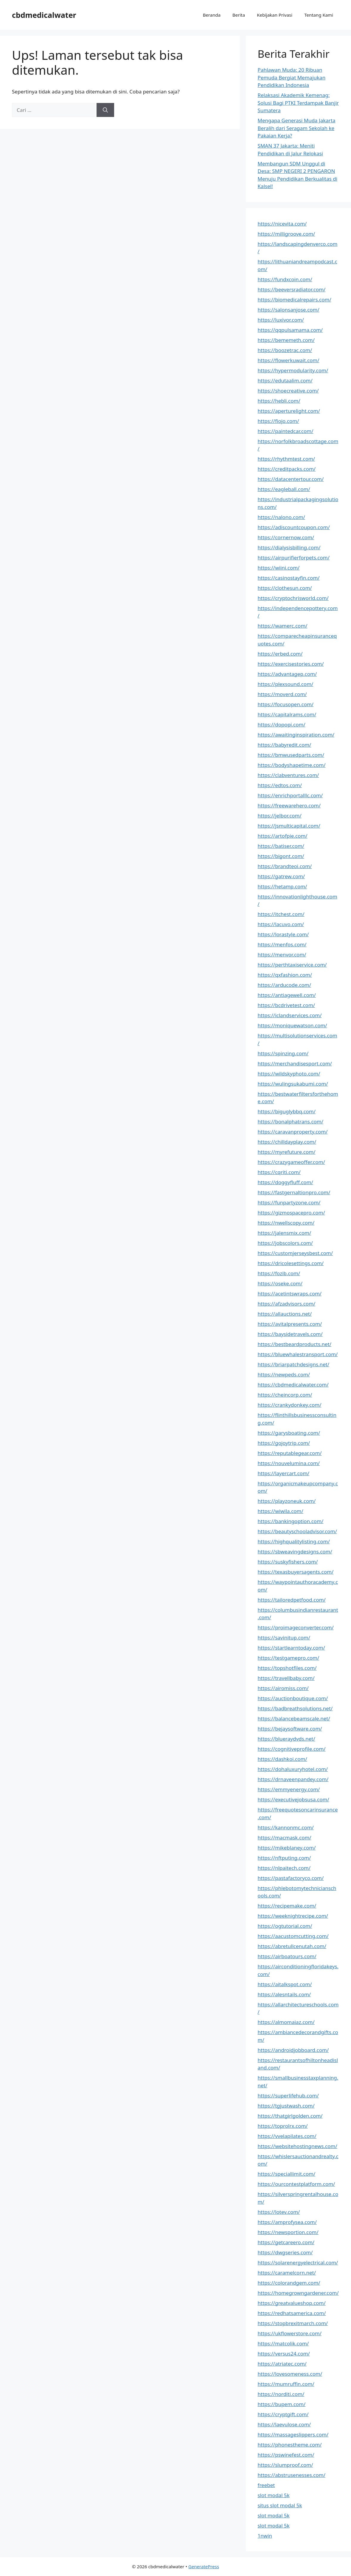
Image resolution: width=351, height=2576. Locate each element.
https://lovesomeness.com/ (290, 2373)
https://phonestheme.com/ (290, 2444)
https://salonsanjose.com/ (288, 309)
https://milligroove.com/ (286, 233)
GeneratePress (203, 2566)
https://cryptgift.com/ (283, 2414)
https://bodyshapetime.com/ (292, 765)
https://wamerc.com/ (282, 625)
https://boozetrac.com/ (285, 350)
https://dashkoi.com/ (282, 1759)
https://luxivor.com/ (281, 319)
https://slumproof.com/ (285, 2464)
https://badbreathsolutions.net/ (295, 1708)
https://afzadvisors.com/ (287, 1303)
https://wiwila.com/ (280, 1511)
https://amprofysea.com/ (287, 2222)
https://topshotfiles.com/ (287, 1667)
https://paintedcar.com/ (285, 431)
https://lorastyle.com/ (283, 934)
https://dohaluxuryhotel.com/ (293, 1769)
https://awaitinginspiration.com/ (296, 734)
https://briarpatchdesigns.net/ (294, 1364)
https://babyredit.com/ (284, 744)
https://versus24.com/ (284, 2353)
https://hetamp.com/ (282, 886)
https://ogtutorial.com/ (285, 1925)
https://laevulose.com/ (284, 2424)
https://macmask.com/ (284, 1837)
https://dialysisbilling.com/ (289, 547)
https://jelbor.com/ (280, 815)
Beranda (211, 15)
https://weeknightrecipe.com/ (293, 1915)
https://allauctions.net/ (285, 1313)
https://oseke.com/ (280, 1283)
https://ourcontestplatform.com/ (296, 2183)
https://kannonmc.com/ (286, 1827)
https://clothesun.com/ (285, 587)
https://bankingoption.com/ (291, 1521)
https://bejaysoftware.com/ (290, 1728)
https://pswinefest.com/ (286, 2454)
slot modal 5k (274, 2495)
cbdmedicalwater (44, 15)
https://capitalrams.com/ (287, 714)
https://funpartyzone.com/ (289, 1202)
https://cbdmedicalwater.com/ (293, 1384)
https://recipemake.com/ (287, 1905)
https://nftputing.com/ (284, 1857)
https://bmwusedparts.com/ (291, 754)
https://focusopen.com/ (286, 704)
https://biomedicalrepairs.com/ (294, 299)
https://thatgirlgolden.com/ (290, 2115)
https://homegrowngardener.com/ (298, 2292)
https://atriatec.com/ (282, 2363)
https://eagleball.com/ (284, 489)
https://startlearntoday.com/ (291, 1647)
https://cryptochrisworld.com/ (293, 598)
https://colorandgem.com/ (289, 2282)
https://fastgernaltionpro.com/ (294, 1192)
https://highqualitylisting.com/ (294, 1541)
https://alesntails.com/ (284, 1994)
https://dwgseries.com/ (285, 2252)
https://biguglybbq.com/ (287, 1111)
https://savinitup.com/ (284, 1637)
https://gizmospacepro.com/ (291, 1212)
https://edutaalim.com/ (285, 380)
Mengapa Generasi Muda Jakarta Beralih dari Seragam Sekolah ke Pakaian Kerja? (297, 128)
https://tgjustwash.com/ (286, 2105)
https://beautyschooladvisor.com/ (297, 1531)
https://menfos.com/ (282, 944)
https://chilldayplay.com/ (287, 1141)
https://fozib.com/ (279, 1273)
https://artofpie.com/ (282, 835)
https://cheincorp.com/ (285, 1394)
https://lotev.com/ (279, 2211)
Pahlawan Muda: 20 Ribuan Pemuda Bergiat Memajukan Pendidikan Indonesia (292, 77)
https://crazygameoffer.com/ (291, 1162)
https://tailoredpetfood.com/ (292, 1599)
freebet (266, 2485)
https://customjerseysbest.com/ (295, 1253)
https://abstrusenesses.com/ (291, 2475)
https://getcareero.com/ (286, 2242)
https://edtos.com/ (280, 785)
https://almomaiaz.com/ (286, 2022)
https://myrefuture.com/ (287, 1151)
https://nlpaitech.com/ (284, 1867)
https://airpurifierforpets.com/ (294, 557)
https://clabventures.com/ (288, 775)
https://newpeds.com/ (284, 1374)
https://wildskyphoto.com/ (289, 1073)
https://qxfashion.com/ (285, 974)
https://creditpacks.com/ (287, 468)
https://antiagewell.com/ (287, 995)
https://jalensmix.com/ (284, 1232)
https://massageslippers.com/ (293, 2434)
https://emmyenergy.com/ (289, 1789)
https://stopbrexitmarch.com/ (293, 2323)
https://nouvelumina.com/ (289, 1463)
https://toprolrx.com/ (283, 2125)
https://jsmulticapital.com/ (289, 825)
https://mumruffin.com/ (286, 2383)
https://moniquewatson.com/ (292, 1025)
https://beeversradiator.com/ (292, 289)
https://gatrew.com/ (281, 876)
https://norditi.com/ (281, 2394)
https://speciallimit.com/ (287, 2173)
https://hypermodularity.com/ (293, 370)
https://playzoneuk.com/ (287, 1501)
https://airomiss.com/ (283, 1688)
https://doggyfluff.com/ (285, 1182)
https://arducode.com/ (284, 984)
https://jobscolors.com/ (285, 1242)
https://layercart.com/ (284, 1473)
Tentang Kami (318, 15)
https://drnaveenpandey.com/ (293, 1779)
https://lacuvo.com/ (281, 924)
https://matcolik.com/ (283, 2343)
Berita (238, 15)
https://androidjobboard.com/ (293, 2050)
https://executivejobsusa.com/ (293, 1799)
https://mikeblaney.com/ (287, 1847)
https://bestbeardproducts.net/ (295, 1344)
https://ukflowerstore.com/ (290, 2333)
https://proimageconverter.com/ (296, 1627)
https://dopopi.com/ (281, 724)
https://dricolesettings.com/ (291, 1263)
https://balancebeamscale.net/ (294, 1718)
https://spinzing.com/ (283, 1053)
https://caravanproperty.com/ (293, 1131)
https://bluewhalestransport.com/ (298, 1354)
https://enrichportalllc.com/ (290, 795)
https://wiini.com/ (279, 567)
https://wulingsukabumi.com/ (293, 1083)
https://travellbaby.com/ (286, 1678)
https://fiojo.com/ (278, 421)
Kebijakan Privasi (274, 15)
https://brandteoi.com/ (285, 866)
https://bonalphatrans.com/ (290, 1121)
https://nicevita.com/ (282, 223)
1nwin (265, 2535)
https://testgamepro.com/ (288, 1657)
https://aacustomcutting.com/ (293, 1936)
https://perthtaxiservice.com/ (292, 964)
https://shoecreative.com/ (288, 390)
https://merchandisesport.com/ (295, 1063)
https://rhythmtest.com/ (286, 458)
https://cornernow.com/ (286, 537)
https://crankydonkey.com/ (290, 1404)
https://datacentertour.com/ (291, 479)
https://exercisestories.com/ (291, 663)
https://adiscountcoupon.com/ (294, 527)
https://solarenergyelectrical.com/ (298, 2262)
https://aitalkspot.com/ (285, 1984)
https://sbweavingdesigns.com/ (295, 1551)
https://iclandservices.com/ (290, 1015)
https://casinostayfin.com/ (289, 577)
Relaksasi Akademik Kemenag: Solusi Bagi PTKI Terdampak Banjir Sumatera (298, 103)
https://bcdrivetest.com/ (286, 1005)
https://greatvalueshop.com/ (292, 2303)
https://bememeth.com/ (286, 340)
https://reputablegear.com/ (290, 1453)
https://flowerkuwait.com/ (288, 360)
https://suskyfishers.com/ (288, 1561)
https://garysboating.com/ (289, 1432)
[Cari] (105, 110)
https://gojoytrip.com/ (284, 1442)
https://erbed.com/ (280, 653)
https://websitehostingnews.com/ (297, 2146)
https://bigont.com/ (281, 856)
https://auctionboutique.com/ (293, 1698)
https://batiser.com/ (281, 845)
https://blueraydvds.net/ (286, 1738)
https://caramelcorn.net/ (287, 2272)
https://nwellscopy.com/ (286, 1222)
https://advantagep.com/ (287, 673)
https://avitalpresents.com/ (290, 1323)
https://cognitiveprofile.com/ (292, 1748)
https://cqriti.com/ (279, 1172)
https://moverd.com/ (282, 694)
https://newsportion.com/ (288, 2232)
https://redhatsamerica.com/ (292, 2313)
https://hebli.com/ (279, 400)
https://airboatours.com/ (287, 1956)
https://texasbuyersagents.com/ (296, 1571)
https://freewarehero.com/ (289, 805)
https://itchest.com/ (281, 914)
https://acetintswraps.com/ (290, 1293)
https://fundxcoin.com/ (285, 279)
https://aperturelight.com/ (289, 410)
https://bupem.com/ (282, 2404)
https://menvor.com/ (282, 954)
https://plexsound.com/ (285, 684)
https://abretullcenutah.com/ (292, 1946)
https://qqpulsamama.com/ (290, 329)
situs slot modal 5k (280, 2505)
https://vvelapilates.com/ (287, 2136)
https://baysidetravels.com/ (290, 1334)
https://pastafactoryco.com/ (291, 1878)
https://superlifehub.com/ (288, 2095)
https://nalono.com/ (281, 517)
